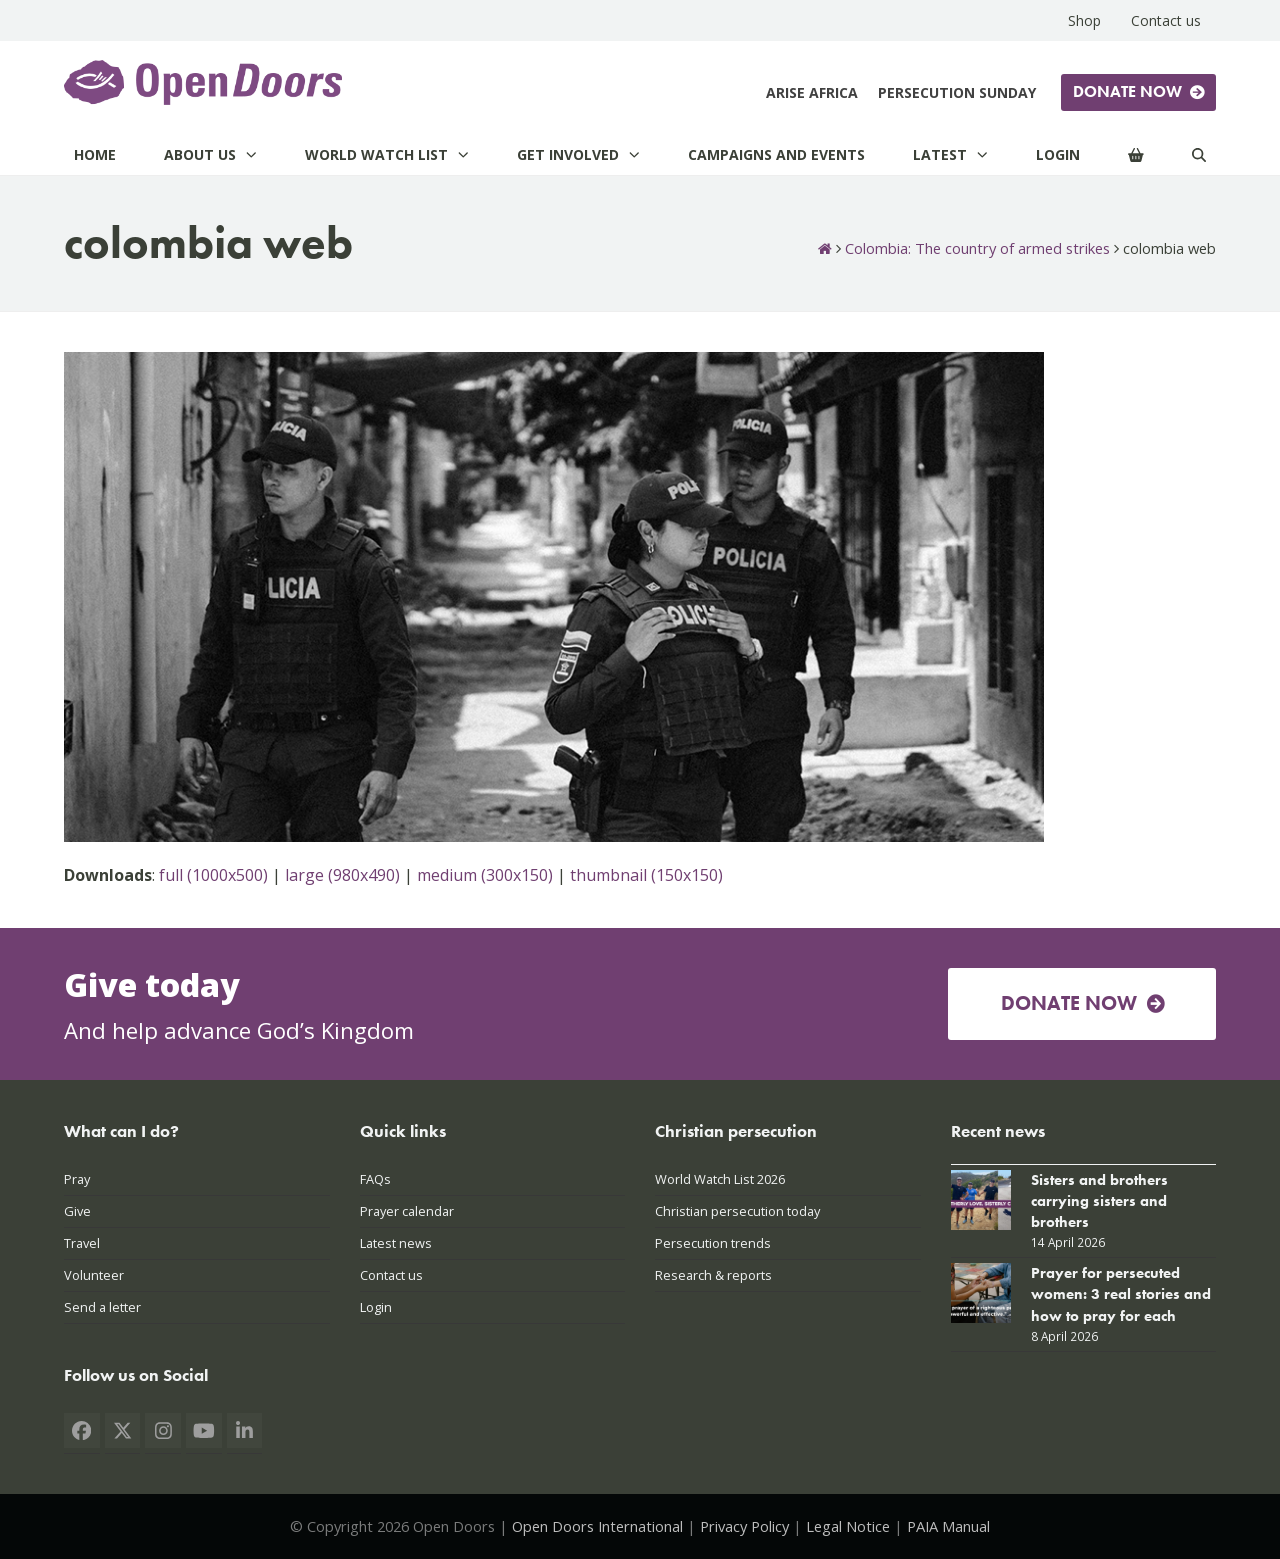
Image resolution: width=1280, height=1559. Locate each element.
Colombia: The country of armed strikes (977, 248)
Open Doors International (597, 1526)
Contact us (391, 1275)
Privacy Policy (744, 1526)
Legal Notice (848, 1526)
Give (77, 1211)
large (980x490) (342, 875)
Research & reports (713, 1275)
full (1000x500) (213, 875)
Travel (82, 1243)
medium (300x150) (485, 875)
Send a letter (102, 1307)
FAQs (375, 1179)
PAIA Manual (948, 1526)
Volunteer (94, 1275)
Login (376, 1307)
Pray (77, 1179)
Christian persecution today (737, 1211)
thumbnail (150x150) (646, 875)
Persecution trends (713, 1243)
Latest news (396, 1243)
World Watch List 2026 (720, 1179)
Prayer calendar (407, 1211)
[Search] (1199, 154)
